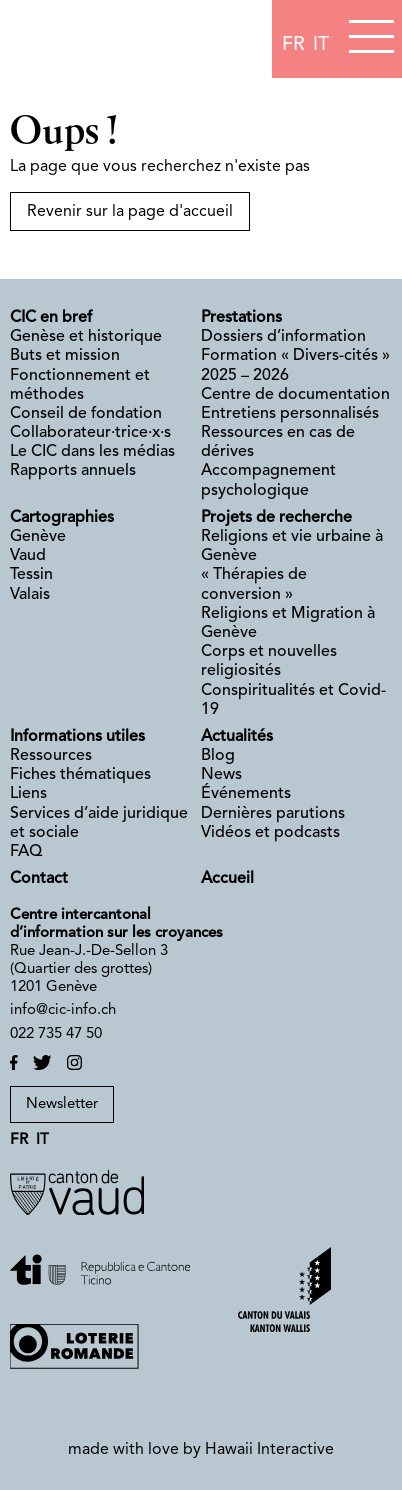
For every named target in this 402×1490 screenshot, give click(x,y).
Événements (246, 794)
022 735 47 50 (56, 1034)
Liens (28, 794)
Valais (30, 595)
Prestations (241, 318)
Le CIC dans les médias (92, 452)
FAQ (26, 852)
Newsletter (62, 1104)
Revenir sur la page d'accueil (130, 212)
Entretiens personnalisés (290, 414)
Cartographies (62, 518)
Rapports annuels (73, 471)
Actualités (237, 737)
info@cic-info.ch (63, 1010)
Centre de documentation (295, 395)
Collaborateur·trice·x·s (90, 433)
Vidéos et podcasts (270, 833)
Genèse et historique (86, 337)
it (321, 45)
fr (293, 45)
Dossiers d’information (283, 337)
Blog (218, 756)
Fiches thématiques (80, 775)
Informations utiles (77, 737)
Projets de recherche (276, 518)
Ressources (51, 756)
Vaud (28, 556)
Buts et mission (65, 356)
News (221, 775)
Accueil (227, 879)
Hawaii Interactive (269, 1450)
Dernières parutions (273, 814)
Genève (38, 537)
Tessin (31, 575)
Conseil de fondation (86, 414)
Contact (39, 879)
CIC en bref (51, 318)
